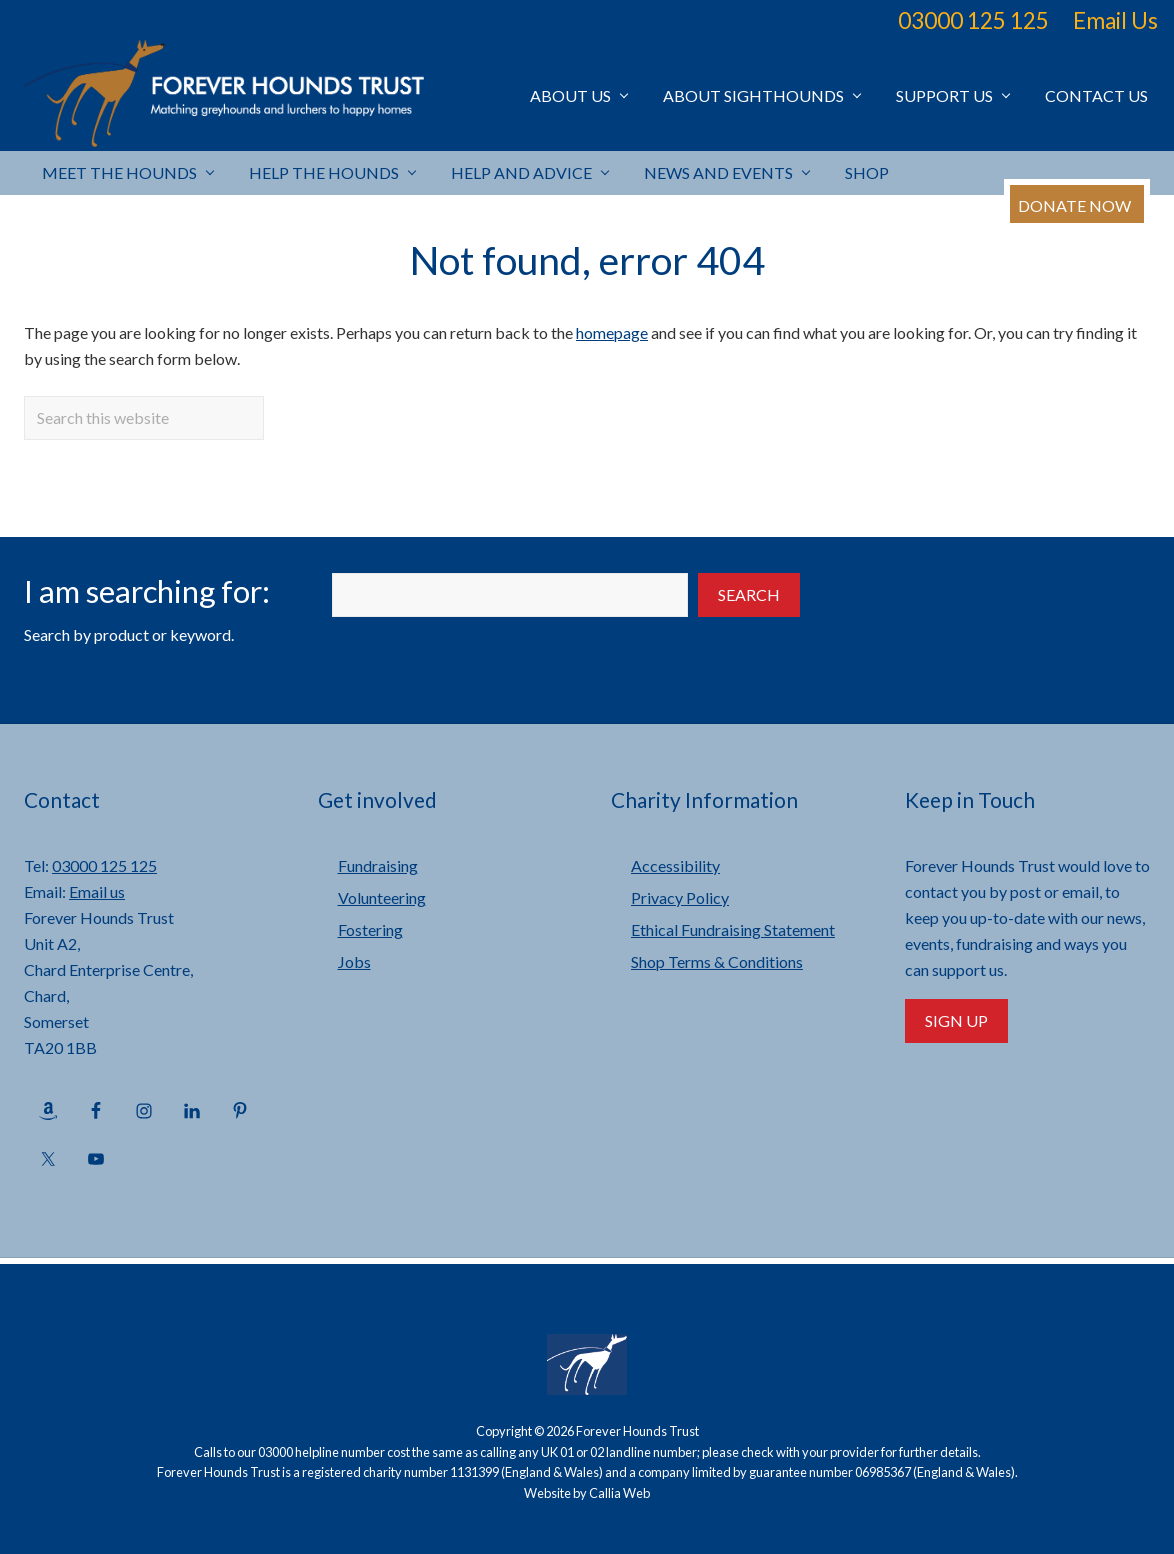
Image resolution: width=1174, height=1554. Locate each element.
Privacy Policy (680, 897)
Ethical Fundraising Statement (733, 929)
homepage (612, 332)
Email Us (1115, 20)
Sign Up (956, 1020)
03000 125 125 (973, 20)
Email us (97, 891)
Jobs (354, 961)
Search (749, 594)
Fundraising (378, 865)
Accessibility (675, 865)
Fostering (370, 929)
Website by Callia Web (587, 1493)
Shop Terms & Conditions (717, 961)
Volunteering (382, 897)
